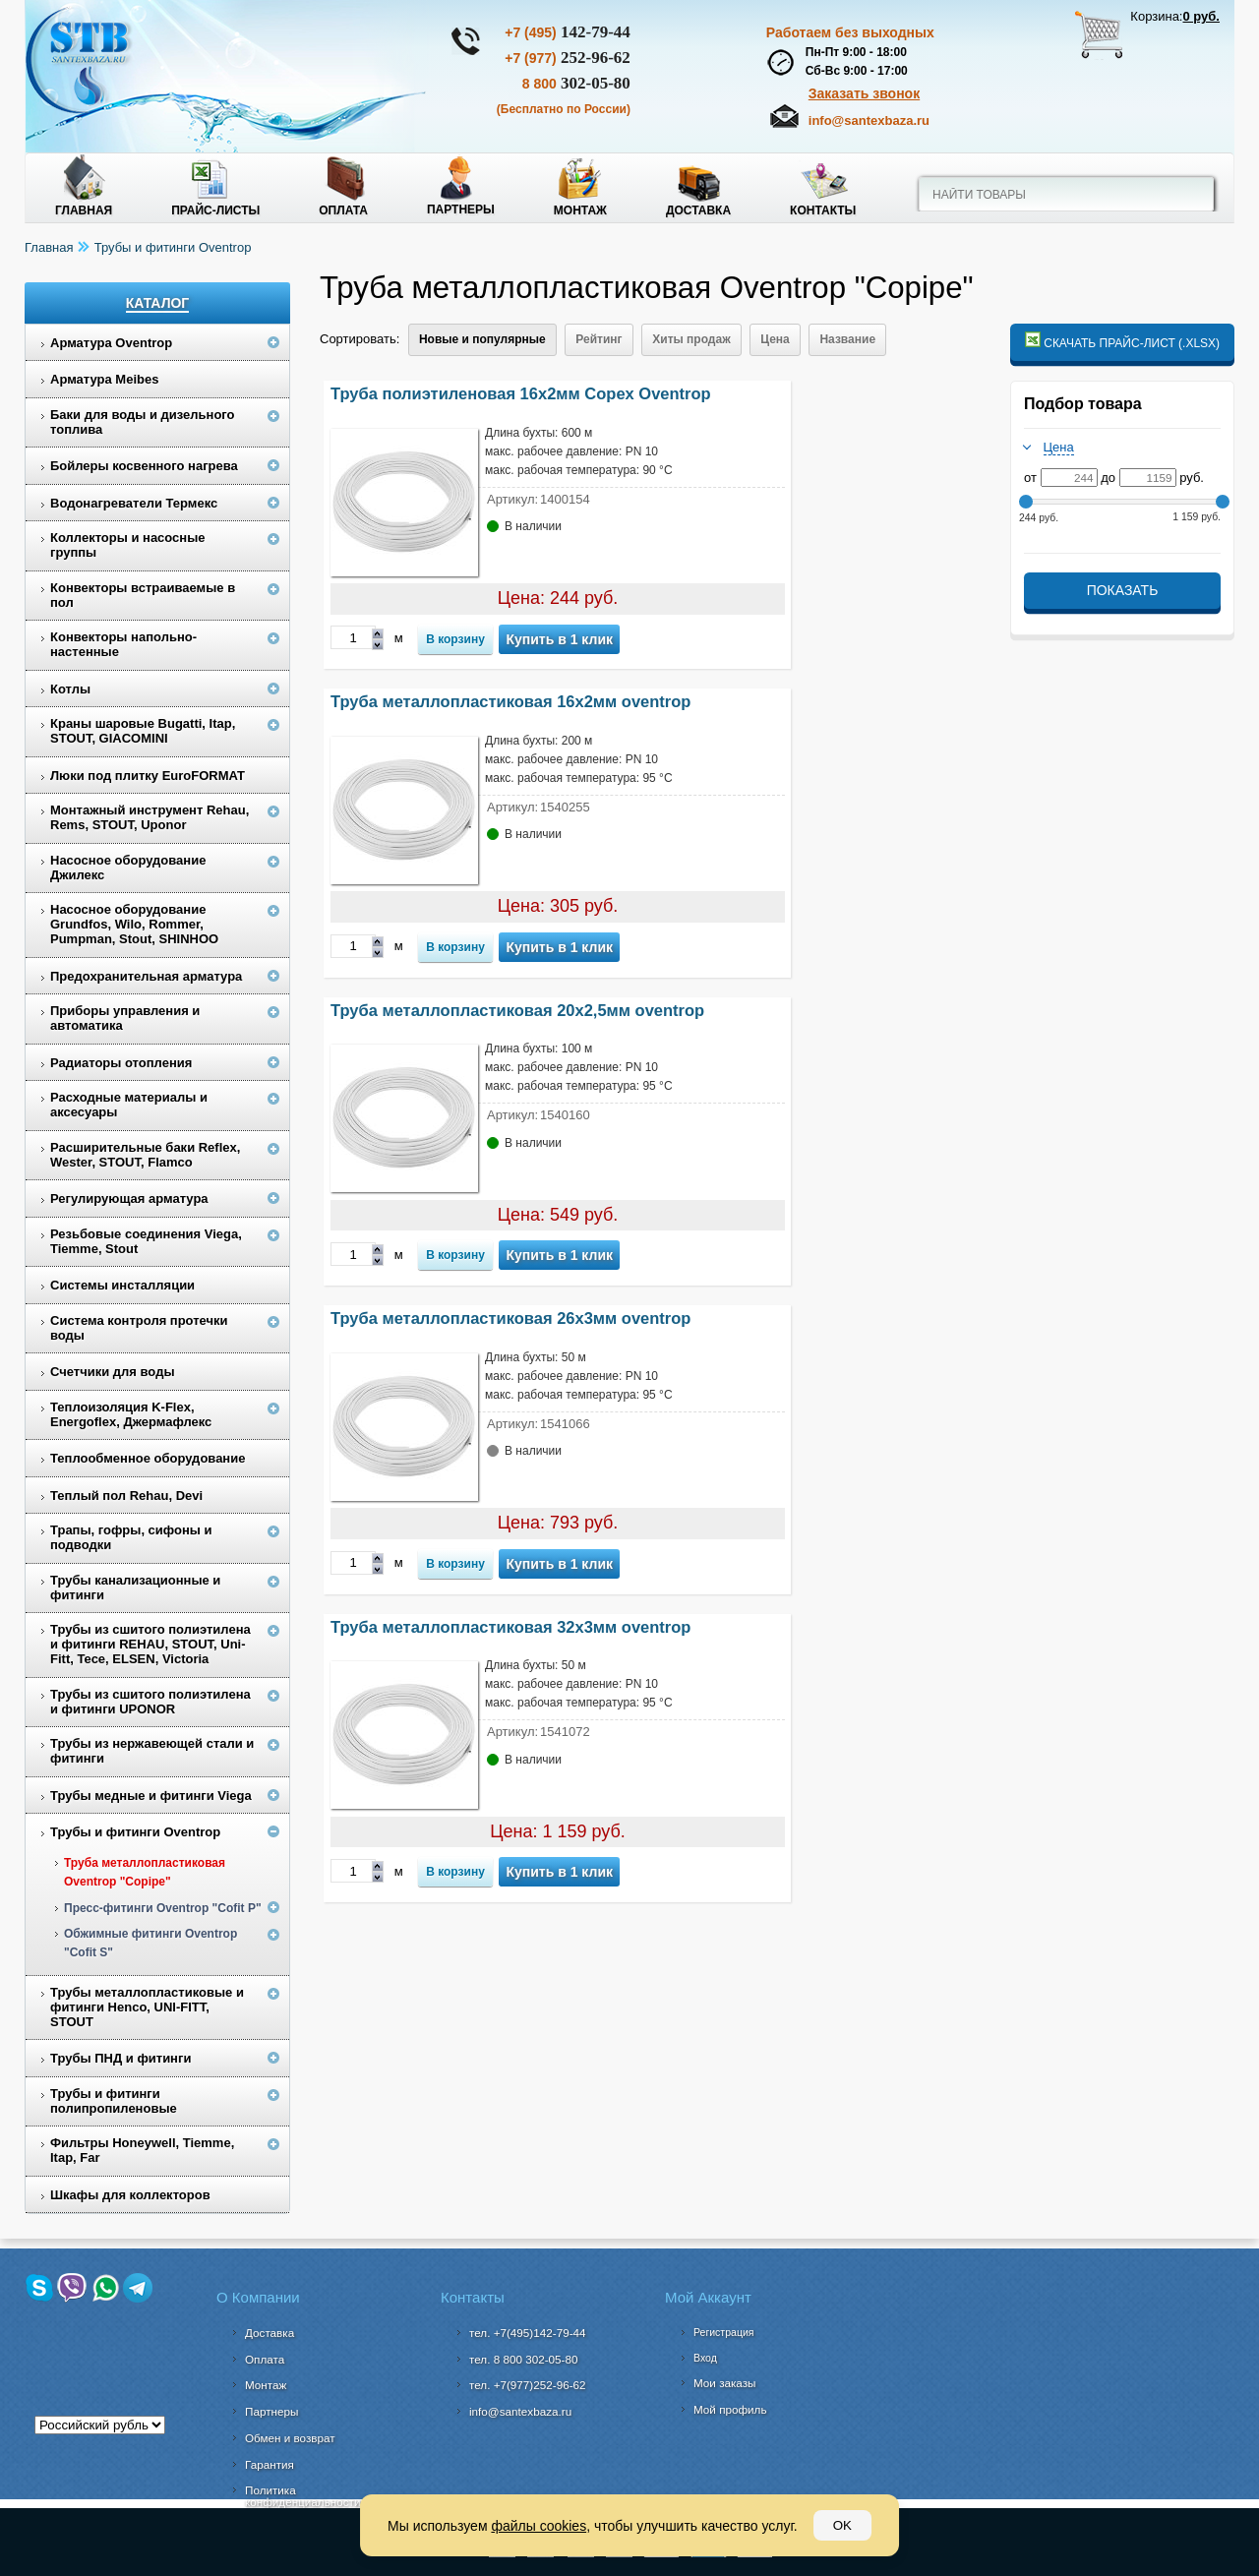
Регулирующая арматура (129, 1198)
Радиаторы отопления (121, 1062)
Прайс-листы (215, 210)
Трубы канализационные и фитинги (135, 1587)
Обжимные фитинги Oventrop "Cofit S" (150, 1943)
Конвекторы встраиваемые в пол (142, 595)
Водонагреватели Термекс (133, 503)
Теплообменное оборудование (147, 1458)
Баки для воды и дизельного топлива (142, 422)
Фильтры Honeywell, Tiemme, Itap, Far (142, 2150)
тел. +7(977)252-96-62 (527, 2384)
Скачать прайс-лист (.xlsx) (1122, 340)
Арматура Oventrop (111, 342)
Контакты (823, 210)
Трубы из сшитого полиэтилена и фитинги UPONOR (150, 1701)
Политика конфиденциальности (302, 2496)
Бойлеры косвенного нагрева (144, 465)
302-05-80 (576, 83)
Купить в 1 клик (559, 639)
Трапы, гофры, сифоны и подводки (131, 1537)
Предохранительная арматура (146, 976)
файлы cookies (538, 2526)
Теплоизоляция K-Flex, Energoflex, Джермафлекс (130, 1414)
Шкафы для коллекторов (130, 2194)
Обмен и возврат (290, 2437)
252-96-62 (567, 57)
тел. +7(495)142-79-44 (527, 2332)
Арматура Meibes (104, 379)
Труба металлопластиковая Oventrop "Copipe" (144, 1872)
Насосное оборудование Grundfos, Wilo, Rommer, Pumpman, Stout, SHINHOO (134, 924)
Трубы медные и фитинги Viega (151, 1795)
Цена (775, 339)
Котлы (70, 689)
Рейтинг (598, 339)
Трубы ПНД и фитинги (120, 2058)
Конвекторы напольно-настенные (123, 644)
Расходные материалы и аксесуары (129, 1104)
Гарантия (269, 2464)
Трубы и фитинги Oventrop (173, 247)
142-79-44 (567, 32)
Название (847, 339)
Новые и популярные (482, 339)
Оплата (343, 210)
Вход (705, 2358)
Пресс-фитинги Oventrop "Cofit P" (163, 1908)
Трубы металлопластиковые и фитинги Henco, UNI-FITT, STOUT (147, 2007)
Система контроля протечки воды (139, 1328)
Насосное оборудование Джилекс (128, 867)
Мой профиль (730, 2409)
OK (842, 2525)
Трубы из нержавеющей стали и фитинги (152, 1751)
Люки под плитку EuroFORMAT (147, 775)
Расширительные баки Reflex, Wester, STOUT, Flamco (145, 1154)
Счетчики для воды (112, 1371)
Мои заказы (724, 2382)
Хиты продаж (691, 339)
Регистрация (723, 2332)
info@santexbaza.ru (869, 120)
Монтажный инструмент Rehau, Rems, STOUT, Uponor (149, 817)
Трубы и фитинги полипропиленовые (113, 2101)
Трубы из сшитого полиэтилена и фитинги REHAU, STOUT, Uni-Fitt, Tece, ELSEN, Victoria (150, 1644)
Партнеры (461, 209)
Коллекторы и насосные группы (128, 545)
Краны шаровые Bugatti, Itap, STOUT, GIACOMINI (142, 731)
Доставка (698, 210)
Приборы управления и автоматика (125, 1018)
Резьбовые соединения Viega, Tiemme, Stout (146, 1241)
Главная (83, 210)
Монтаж (580, 210)
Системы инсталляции (122, 1285)
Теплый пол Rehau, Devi (126, 1495)
